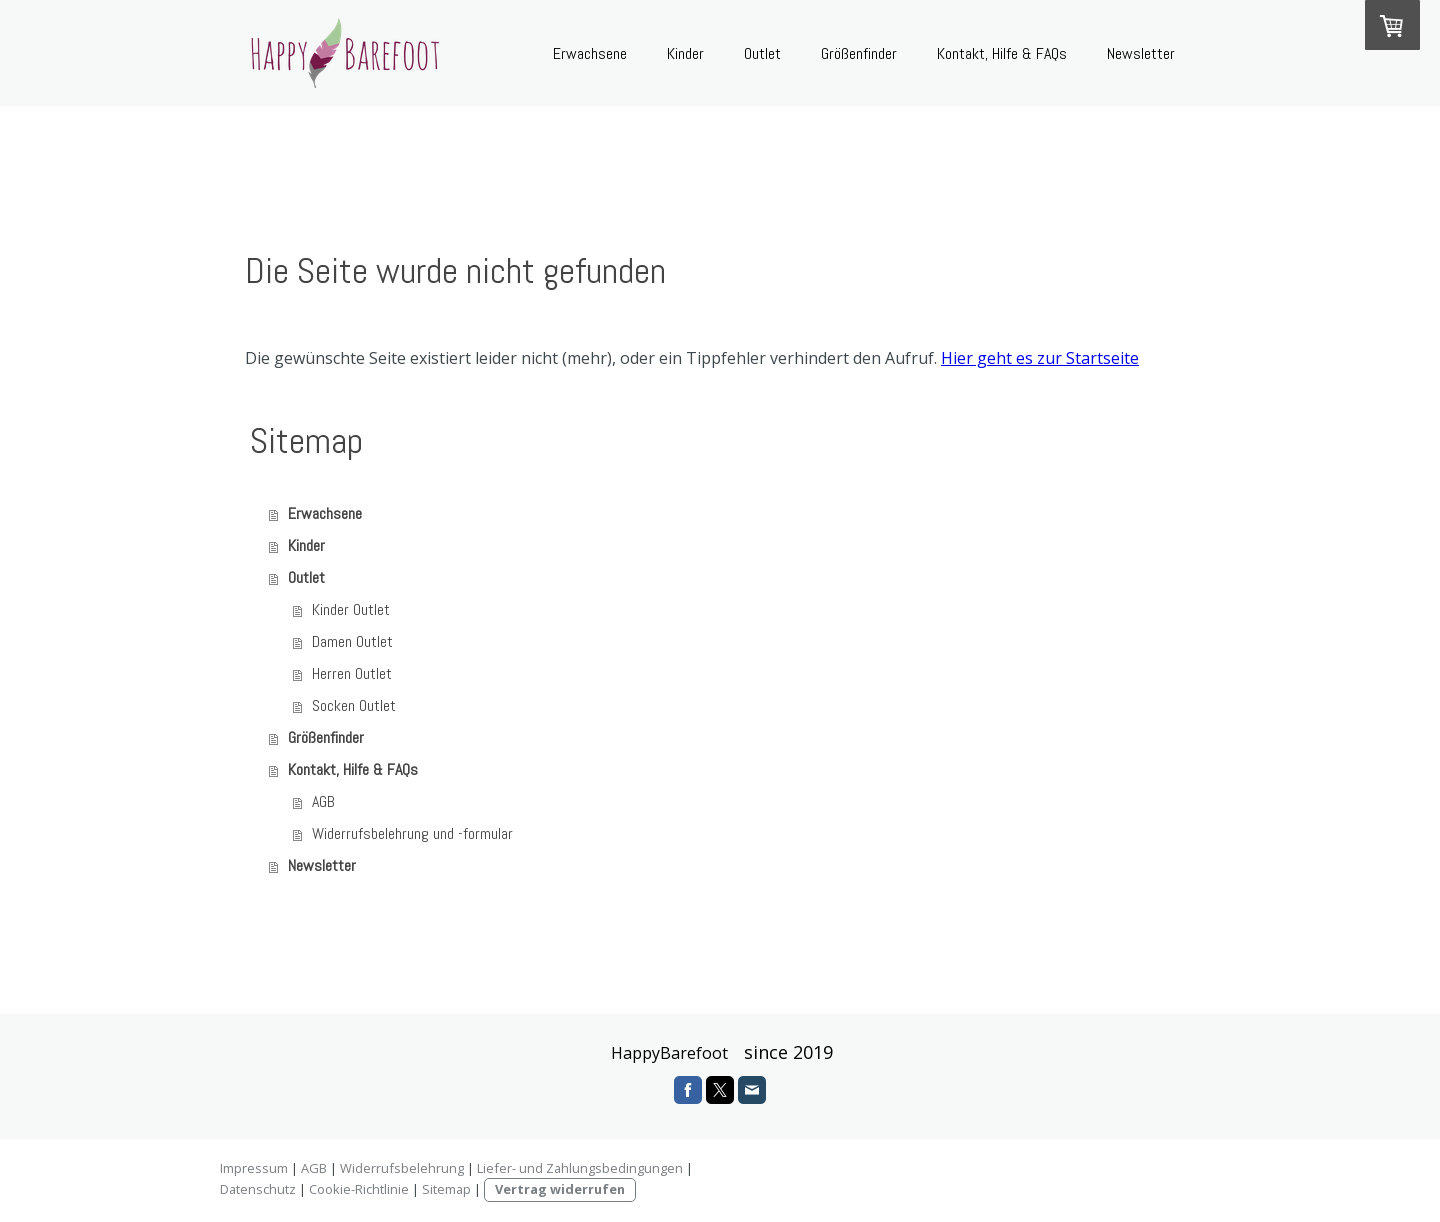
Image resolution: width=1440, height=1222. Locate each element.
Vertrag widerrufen (560, 1189)
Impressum (254, 1168)
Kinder (685, 53)
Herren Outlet (352, 673)
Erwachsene (590, 53)
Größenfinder (859, 53)
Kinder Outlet (351, 609)
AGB (323, 801)
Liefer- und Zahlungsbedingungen (580, 1168)
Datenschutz (258, 1189)
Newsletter (1141, 53)
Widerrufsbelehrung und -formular (412, 833)
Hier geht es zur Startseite (1040, 358)
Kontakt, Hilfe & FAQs (1002, 53)
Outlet (762, 53)
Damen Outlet (352, 641)
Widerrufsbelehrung (402, 1168)
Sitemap (446, 1189)
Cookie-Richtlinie (359, 1189)
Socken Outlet (354, 705)
